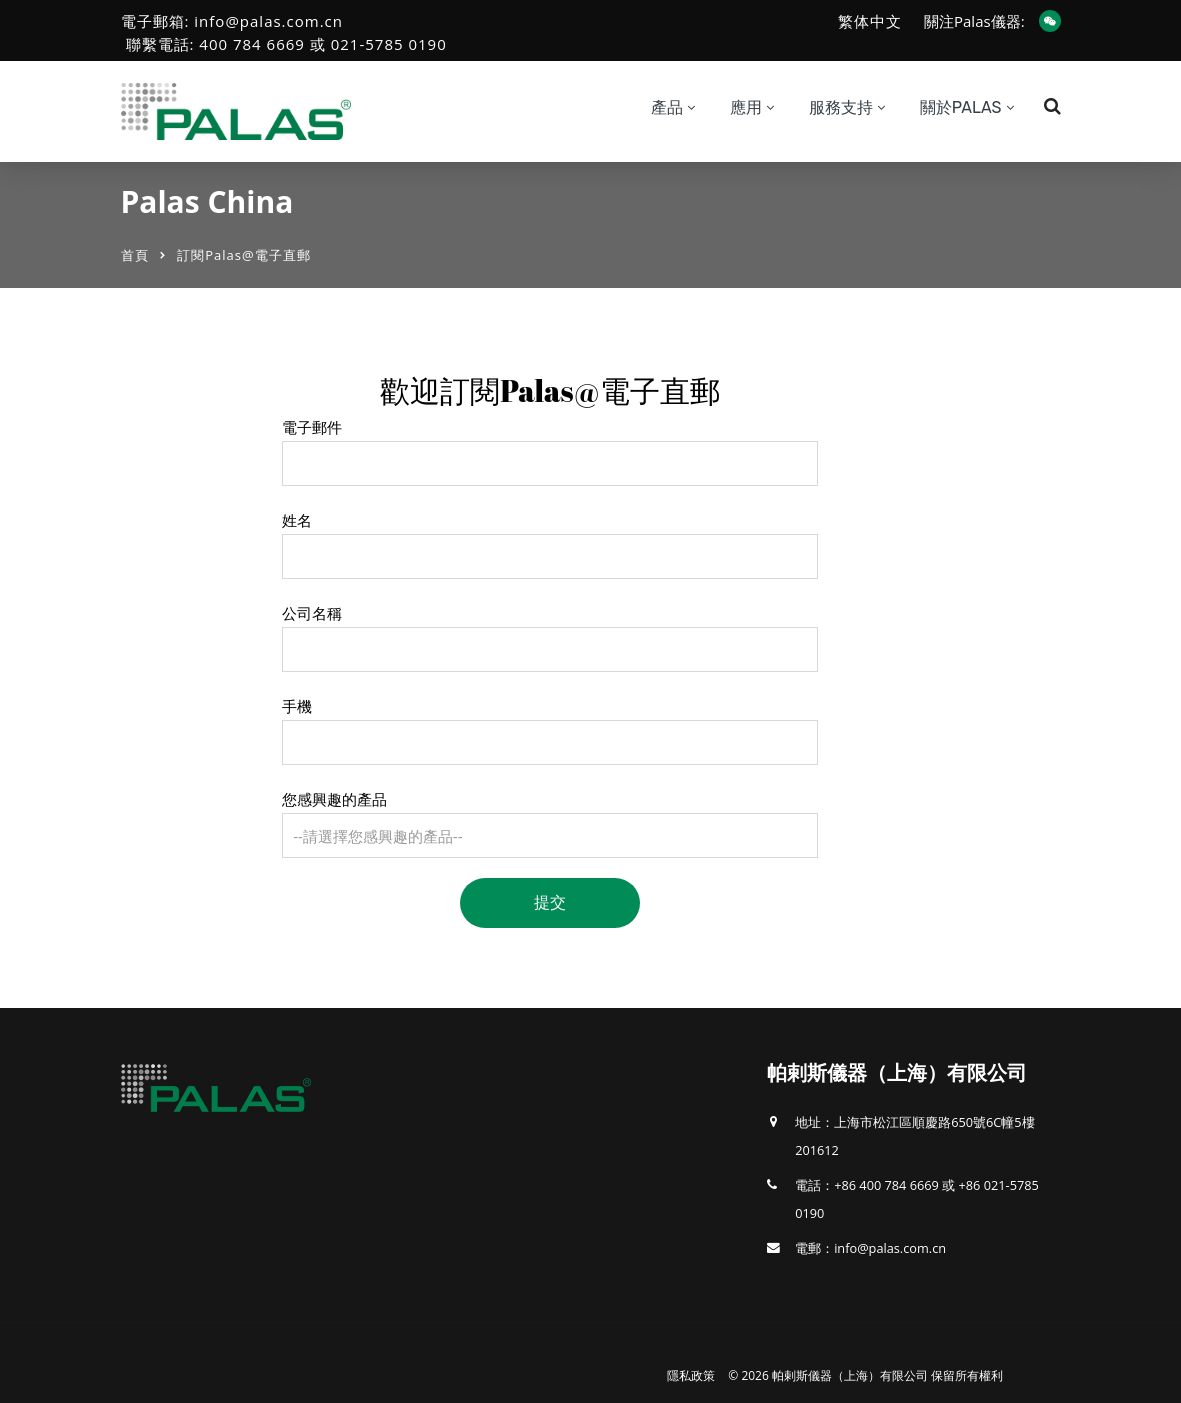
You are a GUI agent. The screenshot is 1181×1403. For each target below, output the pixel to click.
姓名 (297, 520)
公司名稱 (312, 613)
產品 (667, 107)
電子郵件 (312, 427)
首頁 (135, 255)
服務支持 (841, 107)
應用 (746, 107)
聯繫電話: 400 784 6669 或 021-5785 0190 (286, 44)
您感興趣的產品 (334, 799)
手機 (297, 706)
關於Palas (961, 107)
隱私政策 (691, 1375)
